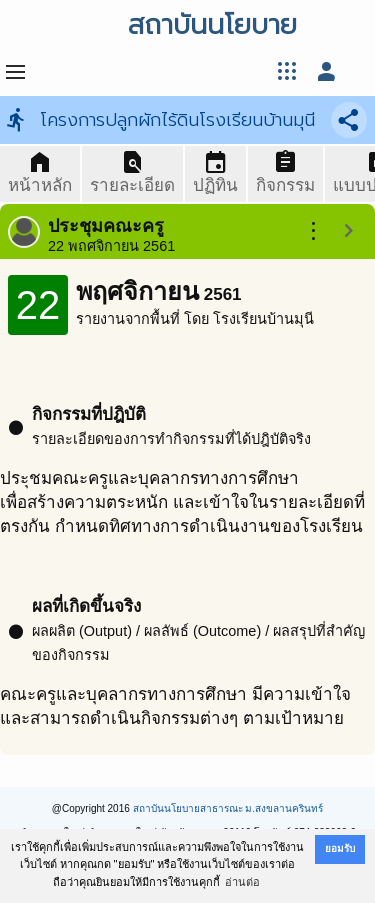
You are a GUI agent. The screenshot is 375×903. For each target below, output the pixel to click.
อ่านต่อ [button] (242, 882)
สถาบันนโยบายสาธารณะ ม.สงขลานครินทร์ (228, 808)
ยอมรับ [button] (340, 848)
